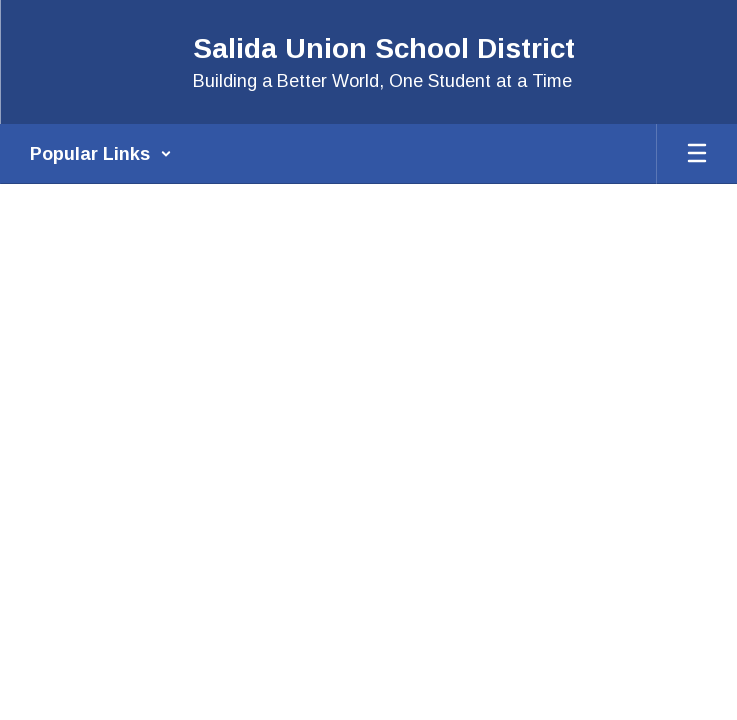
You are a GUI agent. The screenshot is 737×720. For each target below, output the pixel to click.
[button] (101, 154)
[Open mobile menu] (697, 154)
